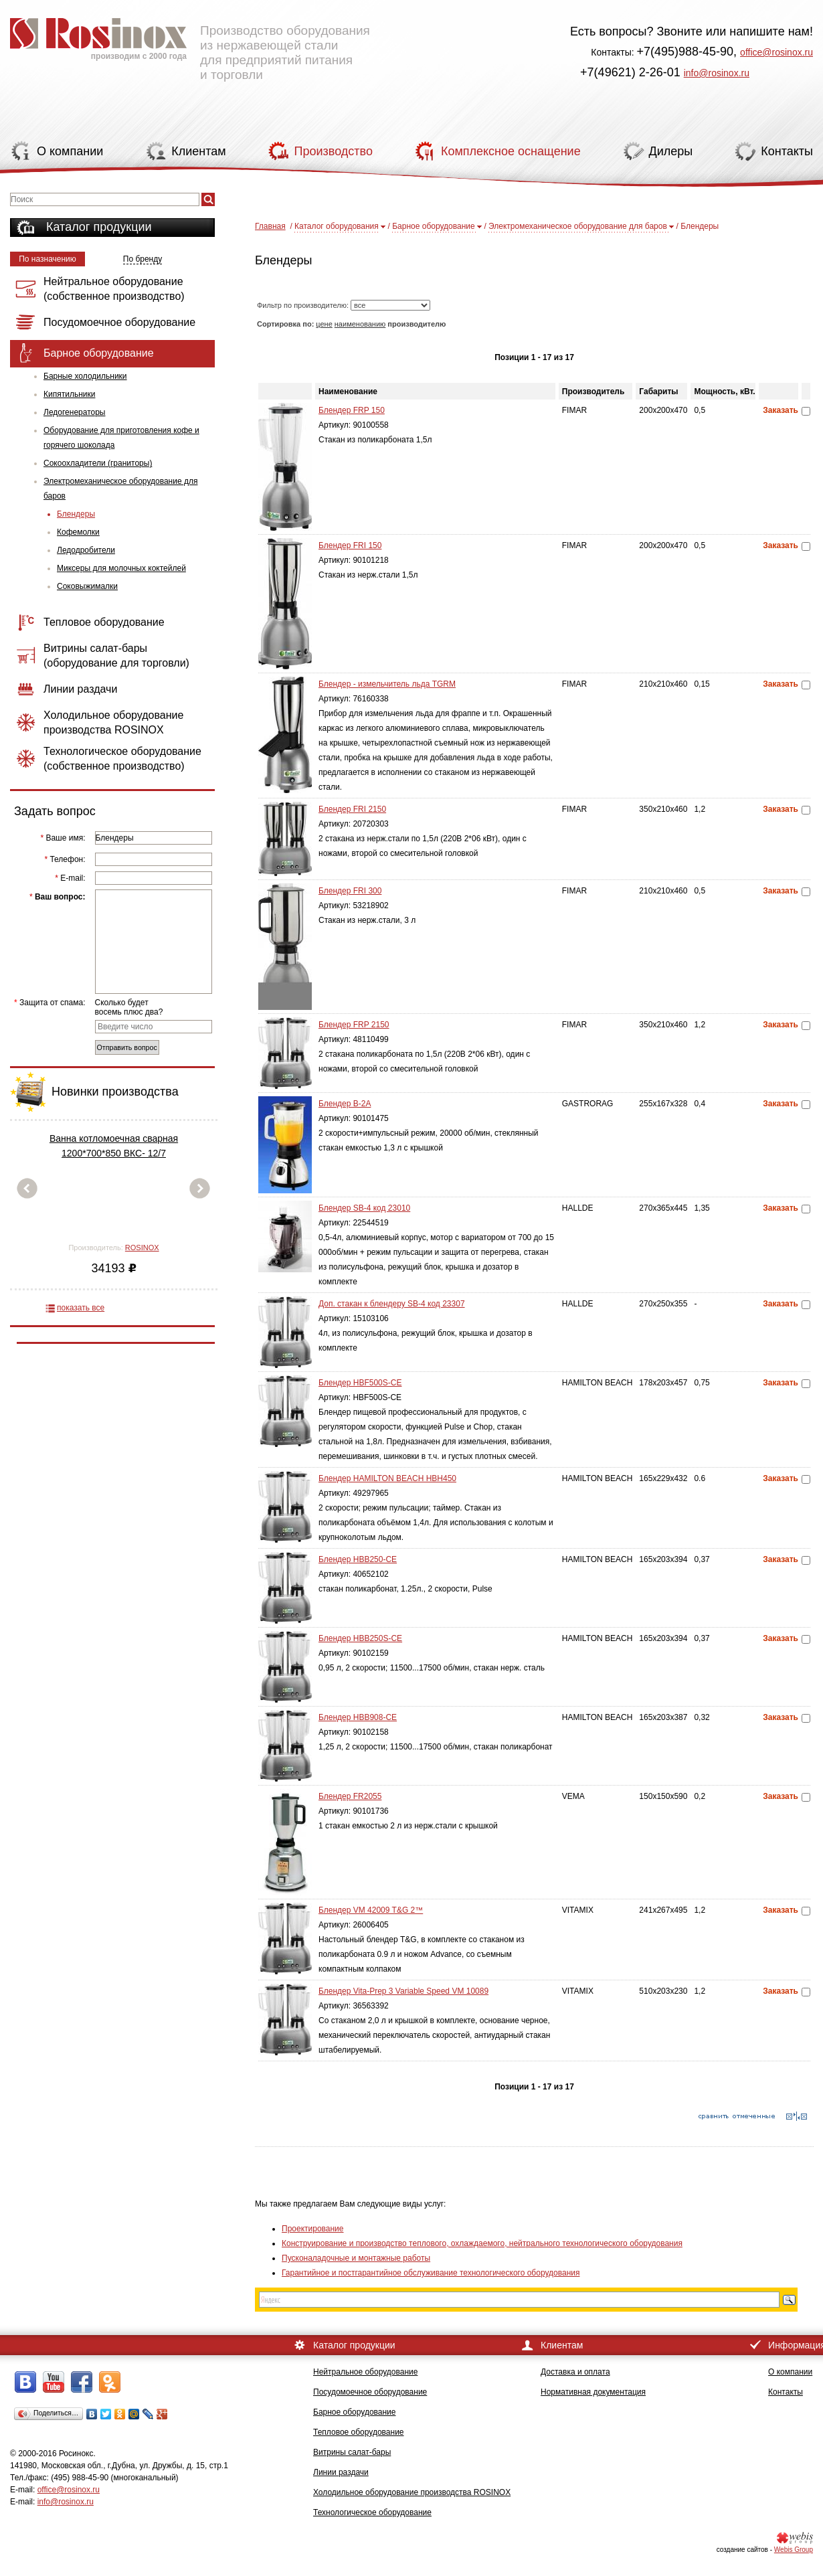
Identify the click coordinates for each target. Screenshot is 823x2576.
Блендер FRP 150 (351, 410)
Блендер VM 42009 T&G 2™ (370, 1910)
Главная (270, 226)
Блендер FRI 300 (349, 890)
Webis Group (793, 2549)
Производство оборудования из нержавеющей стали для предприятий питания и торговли (190, 43)
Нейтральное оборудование (365, 2372)
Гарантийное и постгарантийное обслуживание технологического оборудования (430, 2273)
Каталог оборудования (336, 226)
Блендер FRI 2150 (352, 809)
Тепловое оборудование (358, 2432)
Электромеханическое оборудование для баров (120, 489)
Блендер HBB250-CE (357, 1559)
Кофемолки (78, 532)
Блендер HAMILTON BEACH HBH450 (387, 1478)
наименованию (360, 324)
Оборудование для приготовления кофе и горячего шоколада (121, 438)
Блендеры (76, 514)
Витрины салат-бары (352, 2452)
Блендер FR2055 (349, 1796)
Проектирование (313, 2228)
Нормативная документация (593, 2392)
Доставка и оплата (575, 2372)
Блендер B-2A (344, 1103)
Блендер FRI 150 (349, 545)
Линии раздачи (341, 2472)
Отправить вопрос (127, 1047)
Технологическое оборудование (372, 2512)
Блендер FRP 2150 (353, 1024)
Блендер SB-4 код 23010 (364, 1208)
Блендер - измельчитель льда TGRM (387, 684)
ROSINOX (142, 1247)
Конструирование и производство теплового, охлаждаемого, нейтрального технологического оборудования (482, 2243)
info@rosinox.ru (716, 73)
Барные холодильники (85, 376)
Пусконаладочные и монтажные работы (356, 2258)
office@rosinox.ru (776, 52)
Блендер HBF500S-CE (359, 1382)
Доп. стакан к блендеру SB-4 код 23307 (391, 1303)
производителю (416, 324)
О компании (790, 2372)
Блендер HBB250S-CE (360, 1638)
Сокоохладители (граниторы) (97, 463)
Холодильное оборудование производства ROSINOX (412, 2492)
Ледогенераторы (74, 412)
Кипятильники (69, 394)
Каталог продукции (99, 227)
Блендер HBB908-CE (357, 1717)
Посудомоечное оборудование (370, 2392)
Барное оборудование (433, 226)
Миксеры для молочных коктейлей (121, 568)
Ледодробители (86, 550)
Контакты (785, 2392)
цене (324, 324)
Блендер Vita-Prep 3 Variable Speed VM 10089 (403, 1991)
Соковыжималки (87, 586)
